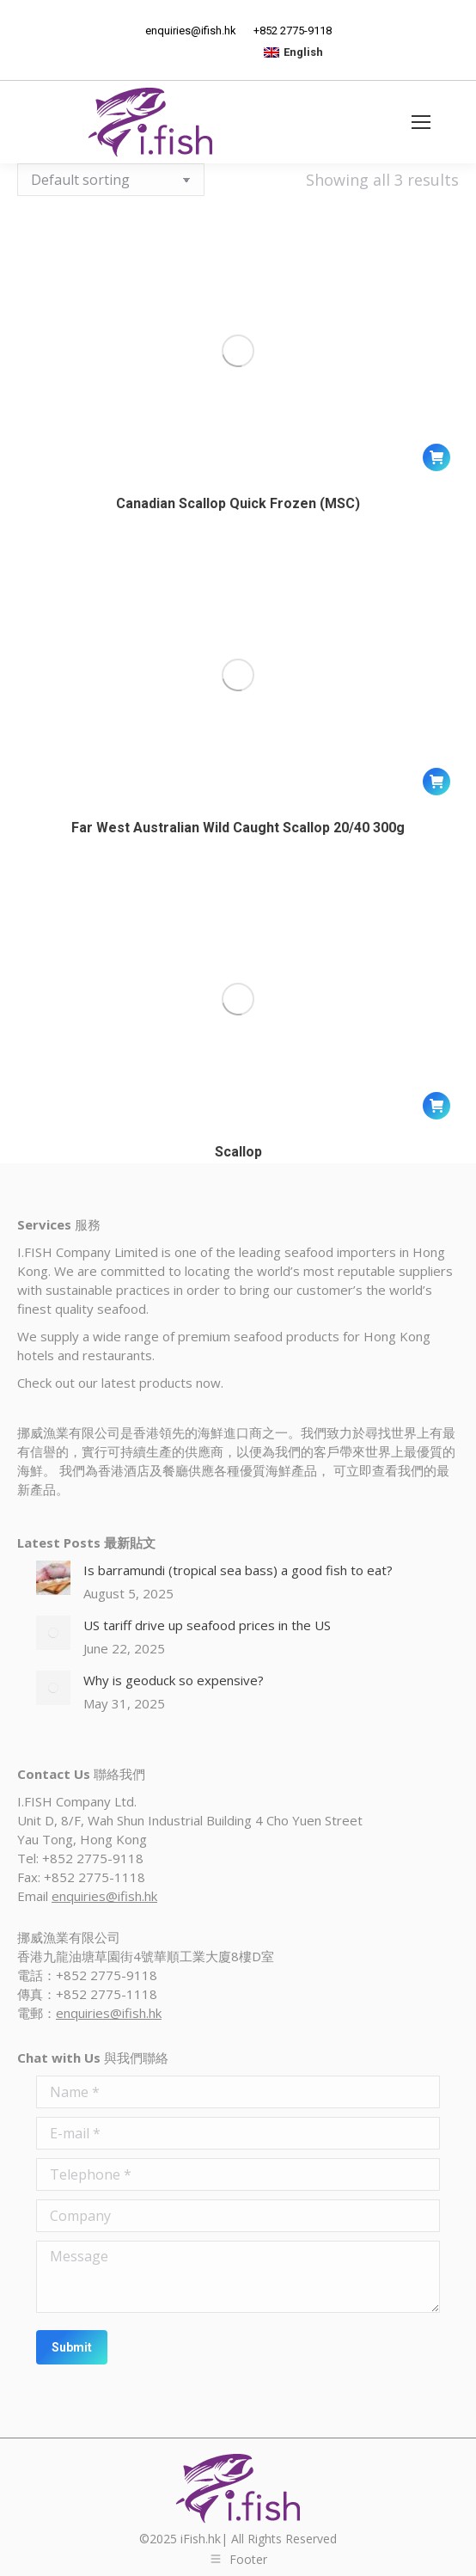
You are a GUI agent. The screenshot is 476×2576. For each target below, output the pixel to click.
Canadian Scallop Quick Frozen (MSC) (238, 503)
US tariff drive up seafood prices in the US (207, 1625)
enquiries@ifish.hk (104, 1895)
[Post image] (53, 1578)
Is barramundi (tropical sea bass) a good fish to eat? (238, 1570)
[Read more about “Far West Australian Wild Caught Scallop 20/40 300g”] (436, 781)
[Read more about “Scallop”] (436, 1105)
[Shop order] (110, 179)
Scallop (238, 1152)
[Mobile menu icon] (421, 122)
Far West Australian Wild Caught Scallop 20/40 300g (238, 827)
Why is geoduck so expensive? (173, 1680)
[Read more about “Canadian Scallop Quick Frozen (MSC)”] (436, 457)
